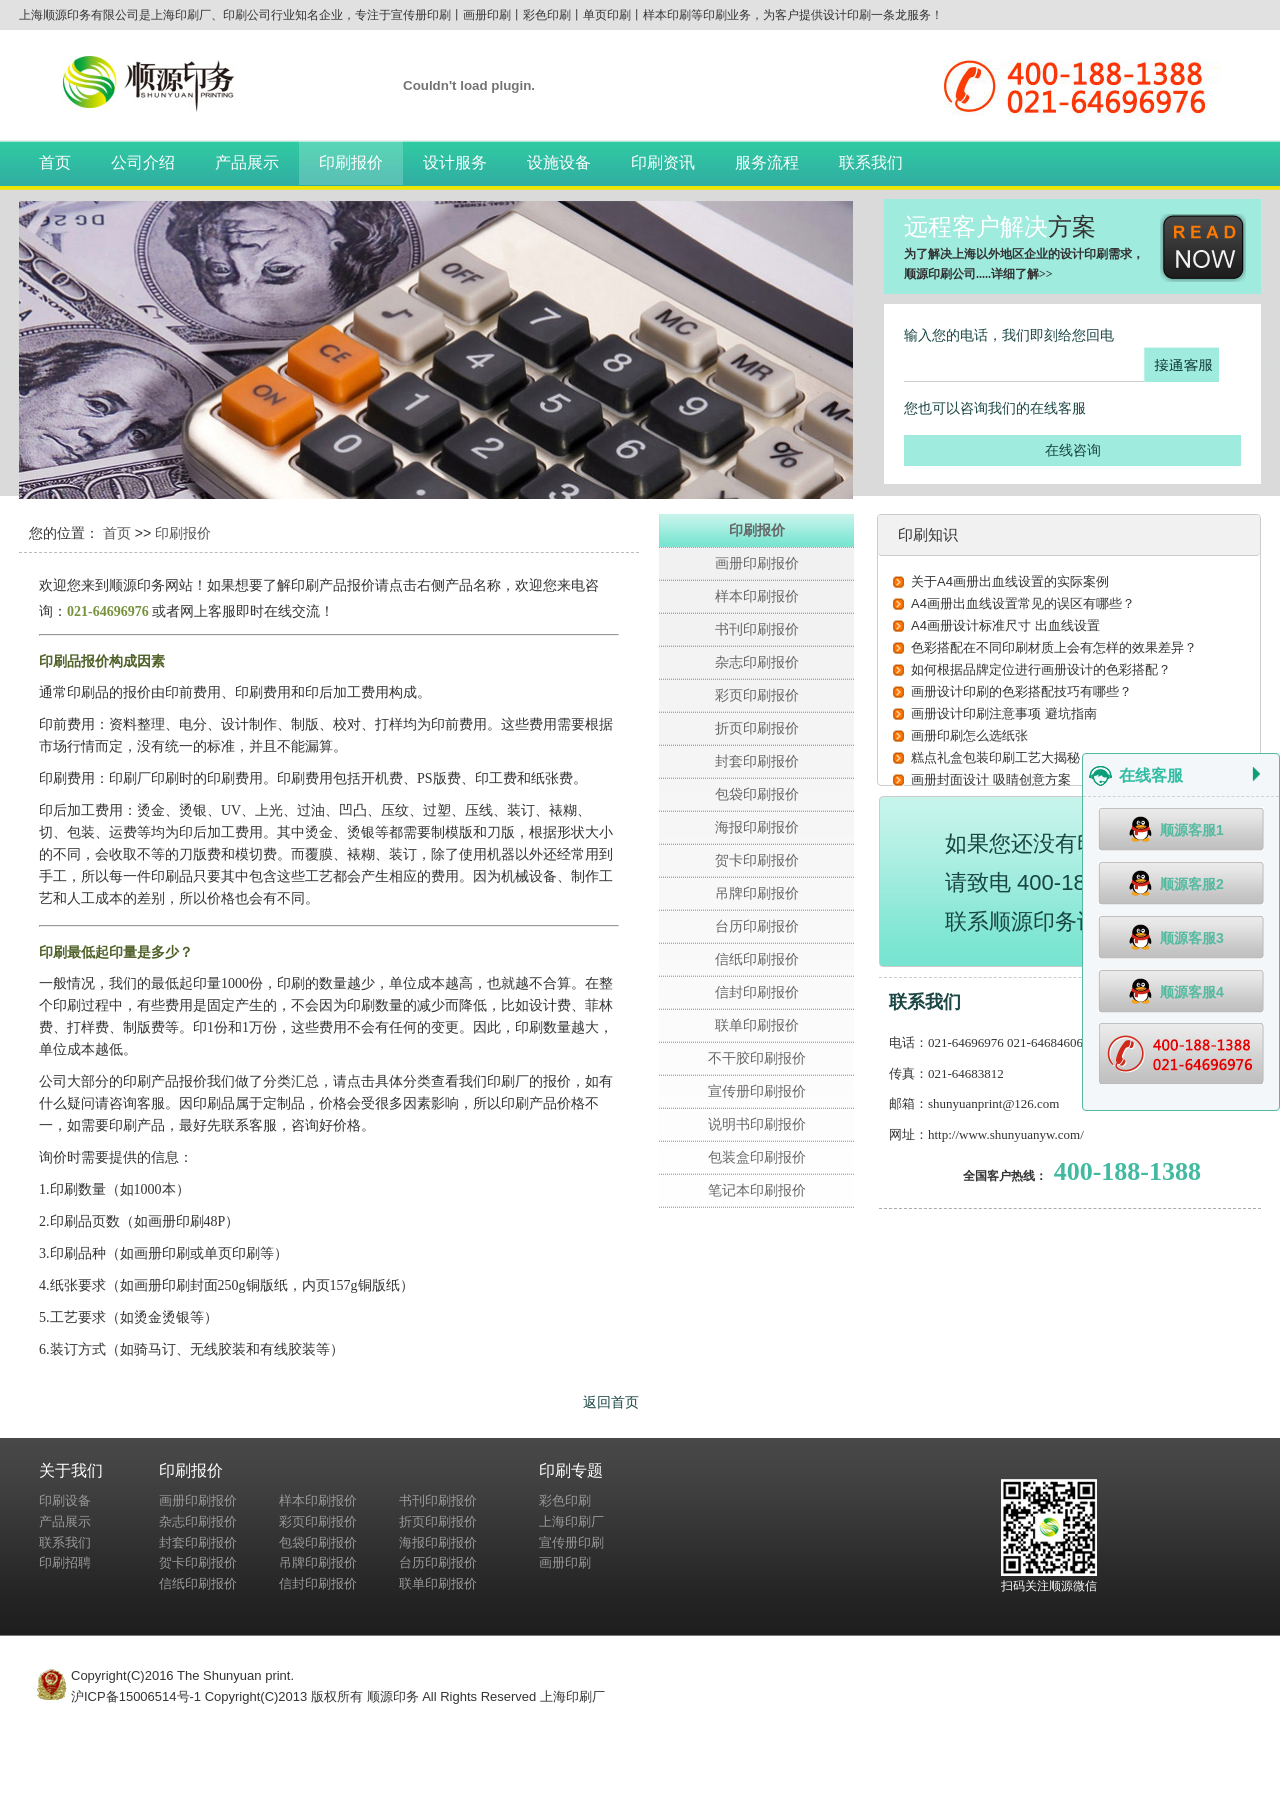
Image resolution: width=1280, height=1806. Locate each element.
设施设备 (559, 162)
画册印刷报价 (757, 563)
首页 (55, 162)
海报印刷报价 (757, 827)
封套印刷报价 (757, 761)
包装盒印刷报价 (757, 1157)
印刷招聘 (65, 1562)
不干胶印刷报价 (757, 1058)
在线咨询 (1073, 450)
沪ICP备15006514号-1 (136, 1696)
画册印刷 (565, 1562)
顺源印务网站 (151, 585)
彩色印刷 (565, 1500)
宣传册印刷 (571, 1542)
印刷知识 (928, 534)
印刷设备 (65, 1500)
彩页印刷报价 (757, 695)
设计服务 (455, 162)
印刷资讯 (663, 162)
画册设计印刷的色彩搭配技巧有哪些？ (1021, 691)
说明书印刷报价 (757, 1124)
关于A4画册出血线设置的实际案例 (1010, 581)
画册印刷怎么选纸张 (969, 735)
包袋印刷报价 (757, 794)
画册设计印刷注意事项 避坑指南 (1004, 713)
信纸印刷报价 (757, 959)
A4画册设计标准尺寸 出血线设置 (1005, 625)
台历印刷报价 (757, 926)
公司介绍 (143, 162)
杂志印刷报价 (757, 662)
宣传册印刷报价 (757, 1091)
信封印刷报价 (757, 992)
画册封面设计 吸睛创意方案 (991, 779)
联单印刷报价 (757, 1025)
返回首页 (611, 1402)
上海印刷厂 (571, 1521)
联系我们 (871, 162)
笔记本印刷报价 (757, 1190)
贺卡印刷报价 (757, 860)
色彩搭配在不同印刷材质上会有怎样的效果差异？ (1054, 647)
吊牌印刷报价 (757, 893)
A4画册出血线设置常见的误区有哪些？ (1023, 603)
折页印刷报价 (757, 728)
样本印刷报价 (757, 596)
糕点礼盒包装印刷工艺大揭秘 (995, 757)
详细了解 (1015, 274)
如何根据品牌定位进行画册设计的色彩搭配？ (1041, 669)
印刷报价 (351, 162)
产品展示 (247, 162)
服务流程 (767, 162)
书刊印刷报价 (757, 629)
